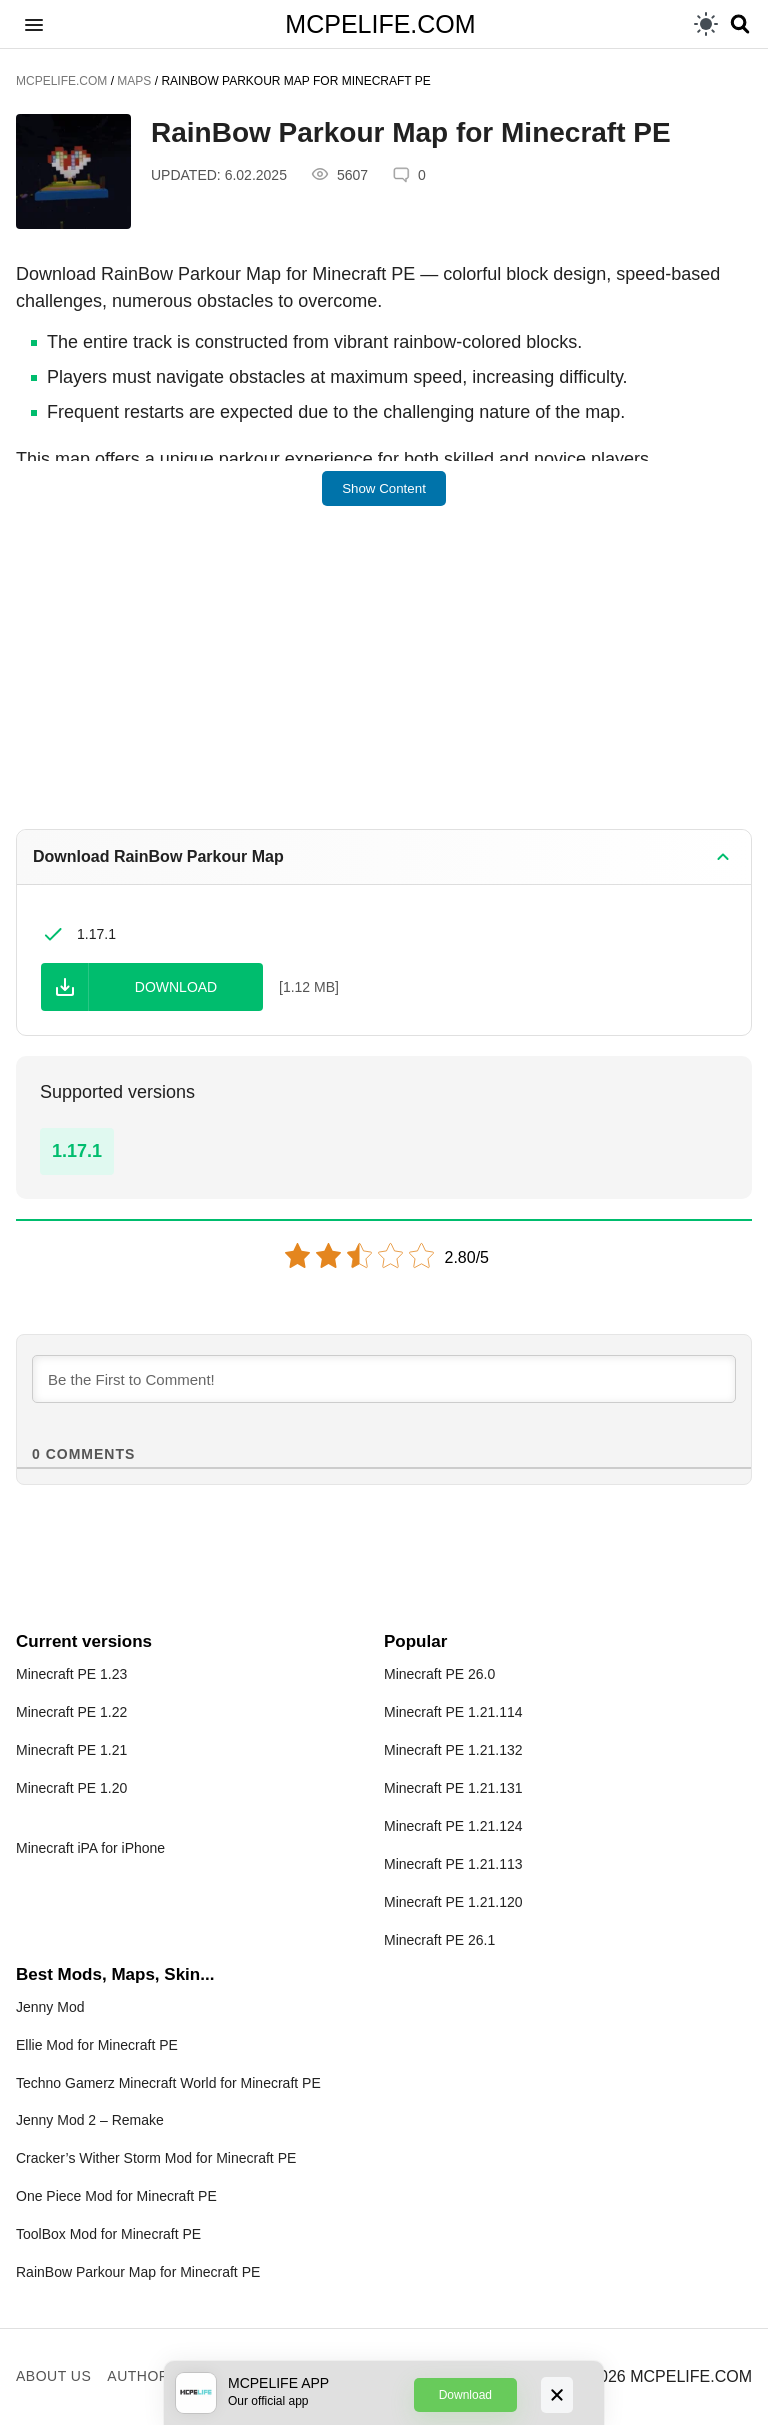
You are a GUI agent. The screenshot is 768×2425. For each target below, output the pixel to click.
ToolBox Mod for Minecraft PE (108, 2234)
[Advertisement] (384, 681)
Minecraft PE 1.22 (71, 1712)
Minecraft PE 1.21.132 (453, 1750)
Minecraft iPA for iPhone (90, 1848)
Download (465, 2395)
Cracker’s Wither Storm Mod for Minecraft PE (156, 2158)
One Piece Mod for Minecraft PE (116, 2196)
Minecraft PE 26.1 (439, 1940)
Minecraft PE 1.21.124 (453, 1826)
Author (138, 2376)
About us (53, 2376)
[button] (34, 24)
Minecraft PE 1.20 (71, 1788)
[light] (706, 24)
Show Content (384, 488)
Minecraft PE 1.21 (71, 1750)
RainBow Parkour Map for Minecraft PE (138, 2272)
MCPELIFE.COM (380, 24)
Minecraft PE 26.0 (439, 1674)
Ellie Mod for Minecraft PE (97, 2045)
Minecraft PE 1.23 (71, 1674)
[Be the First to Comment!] (384, 1379)
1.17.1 (77, 1151)
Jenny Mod (50, 2007)
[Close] (557, 2395)
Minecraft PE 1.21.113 (453, 1864)
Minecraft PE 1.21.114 (453, 1712)
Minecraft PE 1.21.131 (453, 1788)
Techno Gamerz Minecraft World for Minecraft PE (168, 2083)
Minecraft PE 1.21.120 (453, 1902)
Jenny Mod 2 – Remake (90, 2120)
